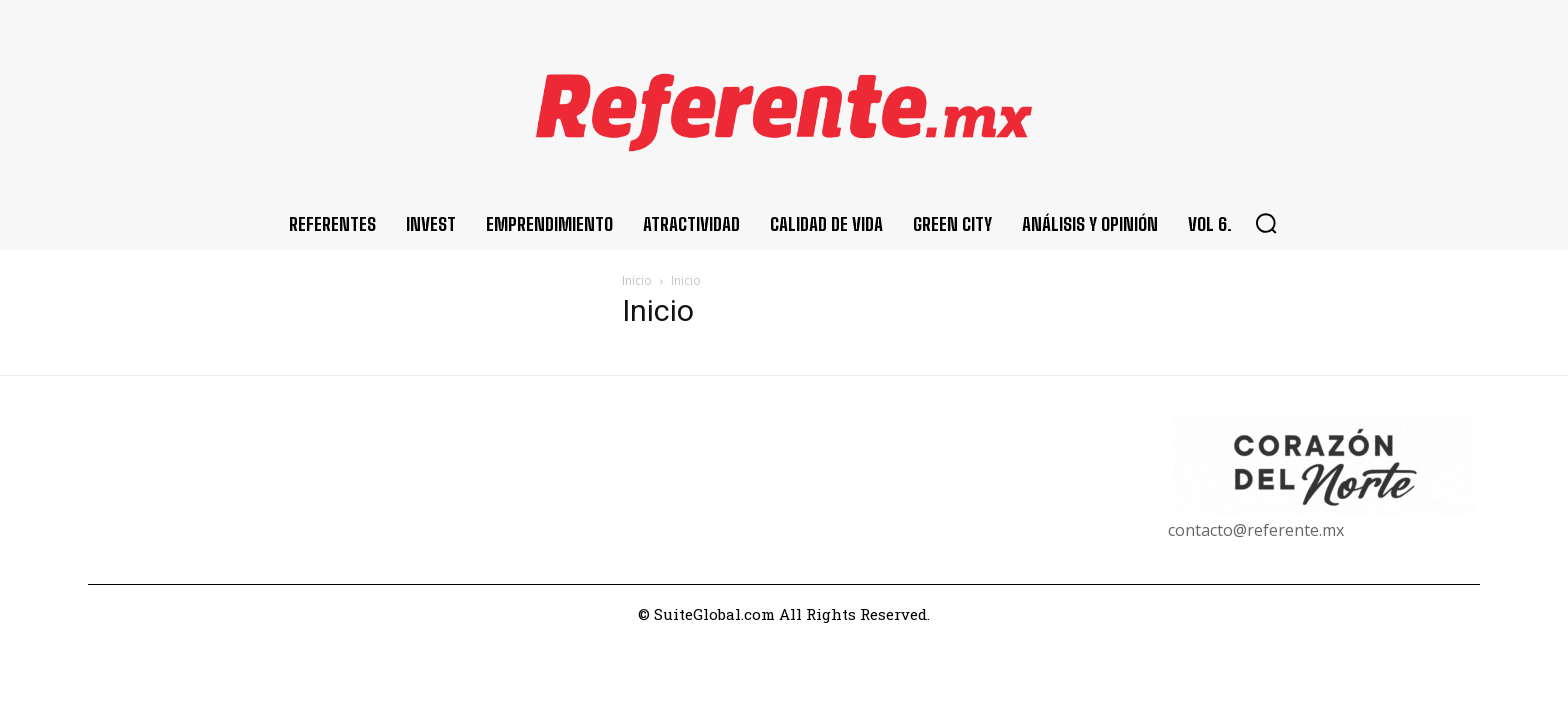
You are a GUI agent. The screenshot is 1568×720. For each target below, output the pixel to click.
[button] (1266, 223)
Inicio (637, 280)
